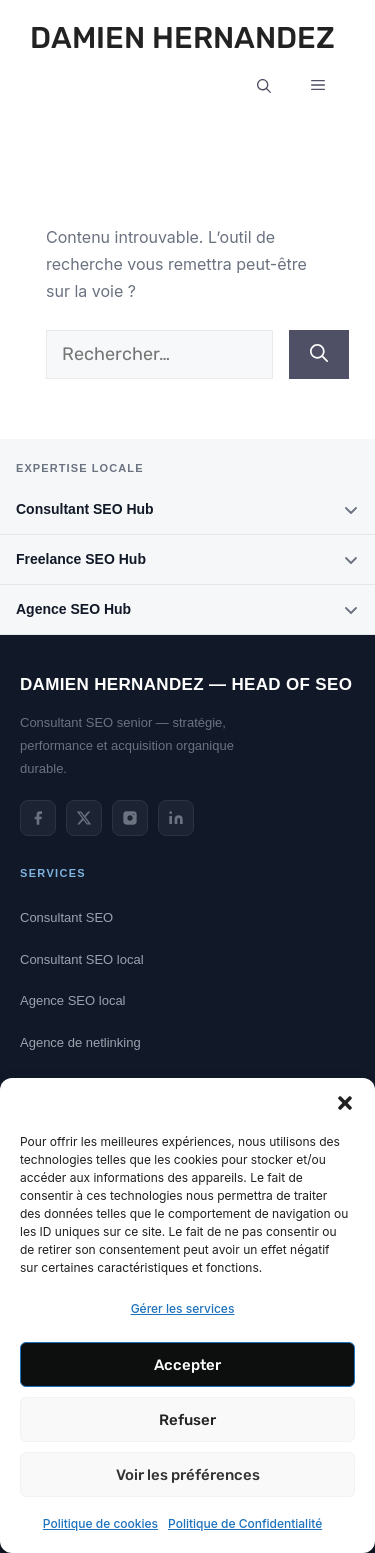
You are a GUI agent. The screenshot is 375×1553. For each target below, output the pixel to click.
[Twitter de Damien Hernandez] (84, 818)
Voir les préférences (188, 1475)
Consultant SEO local (82, 959)
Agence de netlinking (80, 1042)
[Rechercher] (319, 354)
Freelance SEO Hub (187, 559)
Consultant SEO (66, 917)
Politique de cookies (100, 1523)
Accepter (187, 1365)
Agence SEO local (73, 1000)
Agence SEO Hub (187, 609)
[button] (345, 1103)
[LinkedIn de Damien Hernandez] (176, 818)
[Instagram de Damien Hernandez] (130, 818)
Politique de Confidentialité (245, 1523)
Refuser (187, 1420)
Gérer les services (183, 1308)
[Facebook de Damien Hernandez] (38, 818)
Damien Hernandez (182, 38)
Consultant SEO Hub (187, 509)
